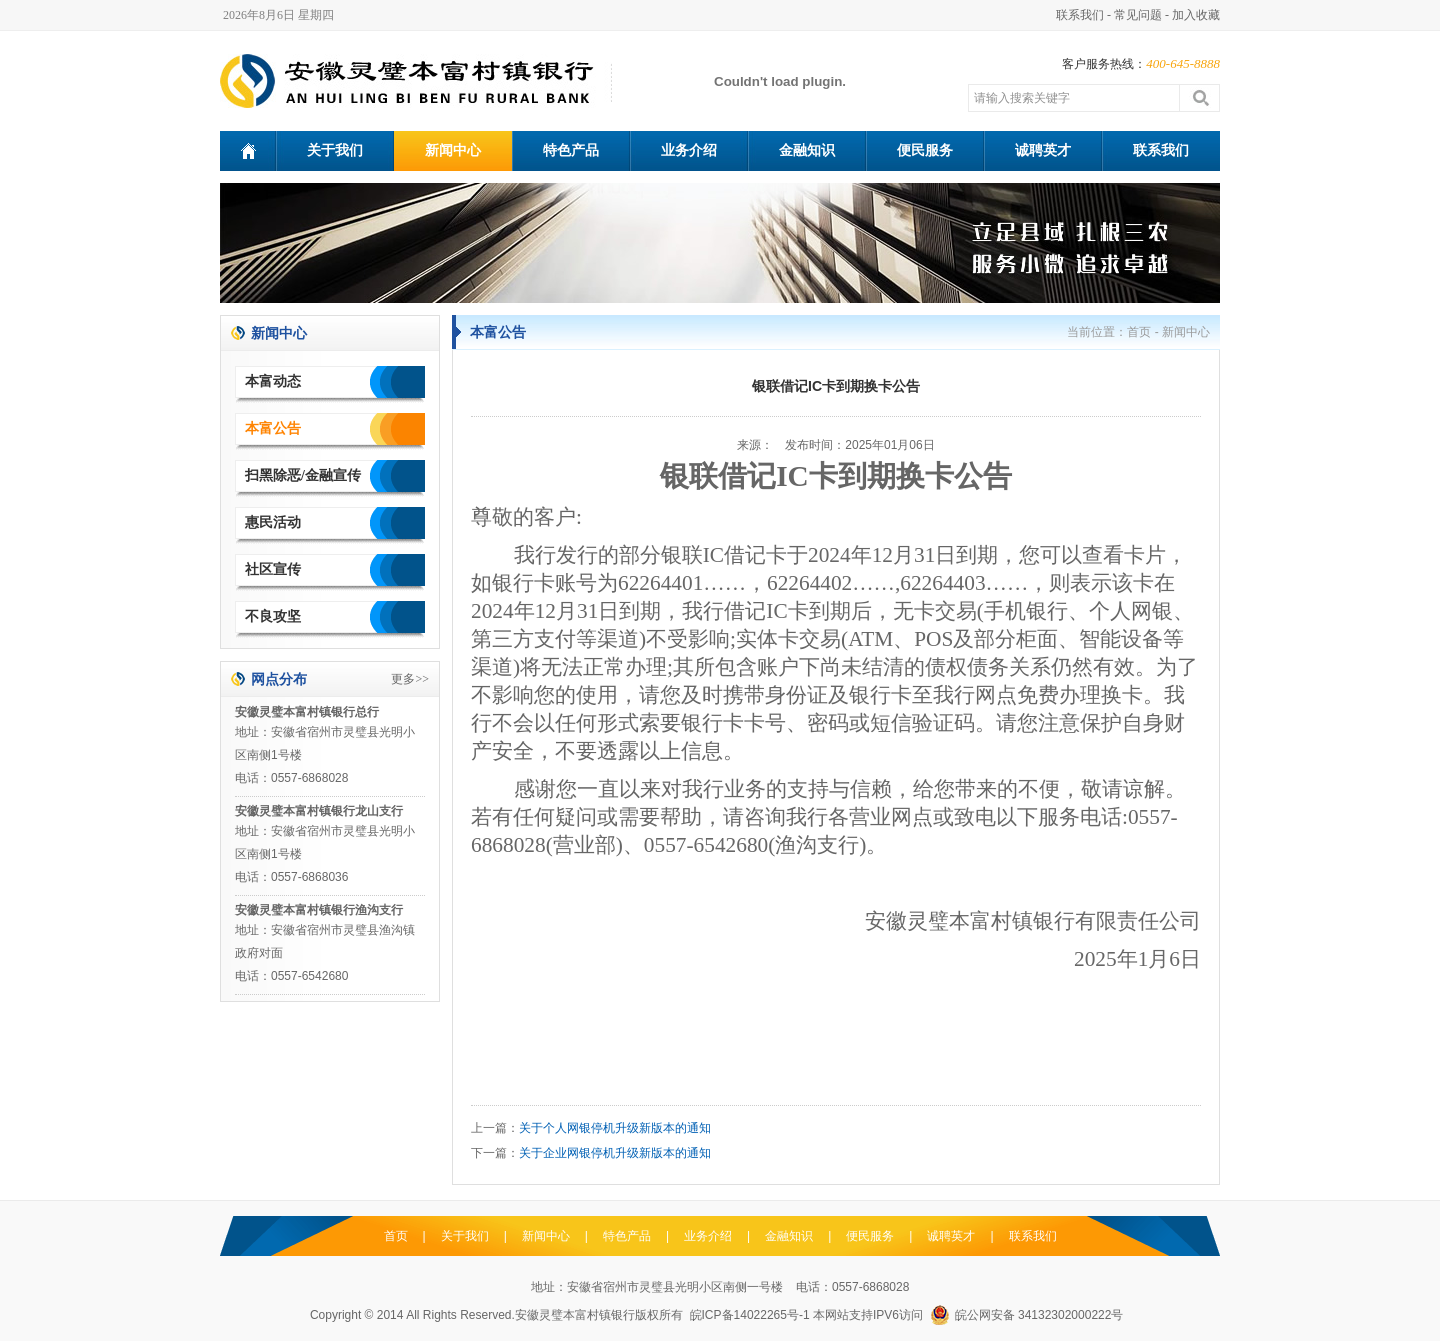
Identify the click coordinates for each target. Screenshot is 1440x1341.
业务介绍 (689, 150)
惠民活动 (273, 522)
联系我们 (1080, 15)
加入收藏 (1196, 15)
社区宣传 (273, 569)
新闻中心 (453, 150)
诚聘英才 (1043, 150)
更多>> (410, 679)
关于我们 (335, 150)
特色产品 (571, 150)
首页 (1139, 332)
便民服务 (925, 150)
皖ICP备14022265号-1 (750, 1315)
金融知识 (807, 150)
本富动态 (273, 381)
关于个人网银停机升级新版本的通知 (615, 1128)
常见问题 (1138, 15)
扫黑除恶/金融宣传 (303, 475)
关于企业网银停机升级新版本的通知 (615, 1153)
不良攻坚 (273, 616)
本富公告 (273, 428)
